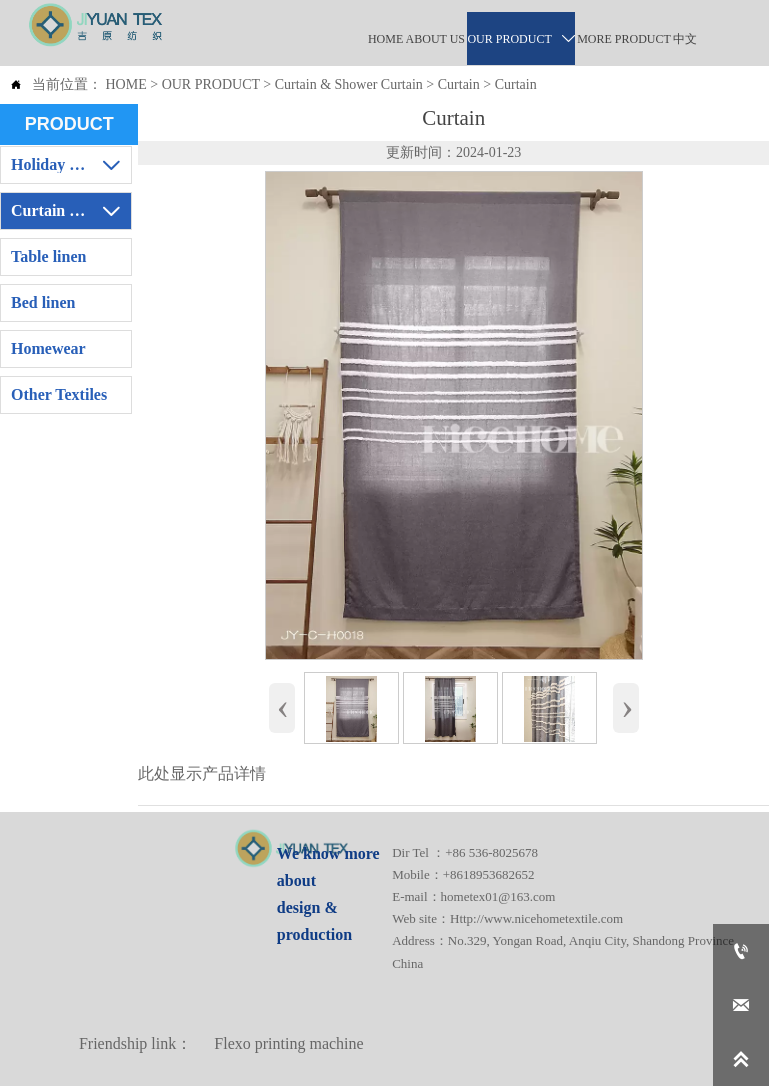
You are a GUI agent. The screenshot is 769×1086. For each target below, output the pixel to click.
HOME (126, 84)
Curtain (459, 84)
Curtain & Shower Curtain (349, 84)
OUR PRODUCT (211, 84)
